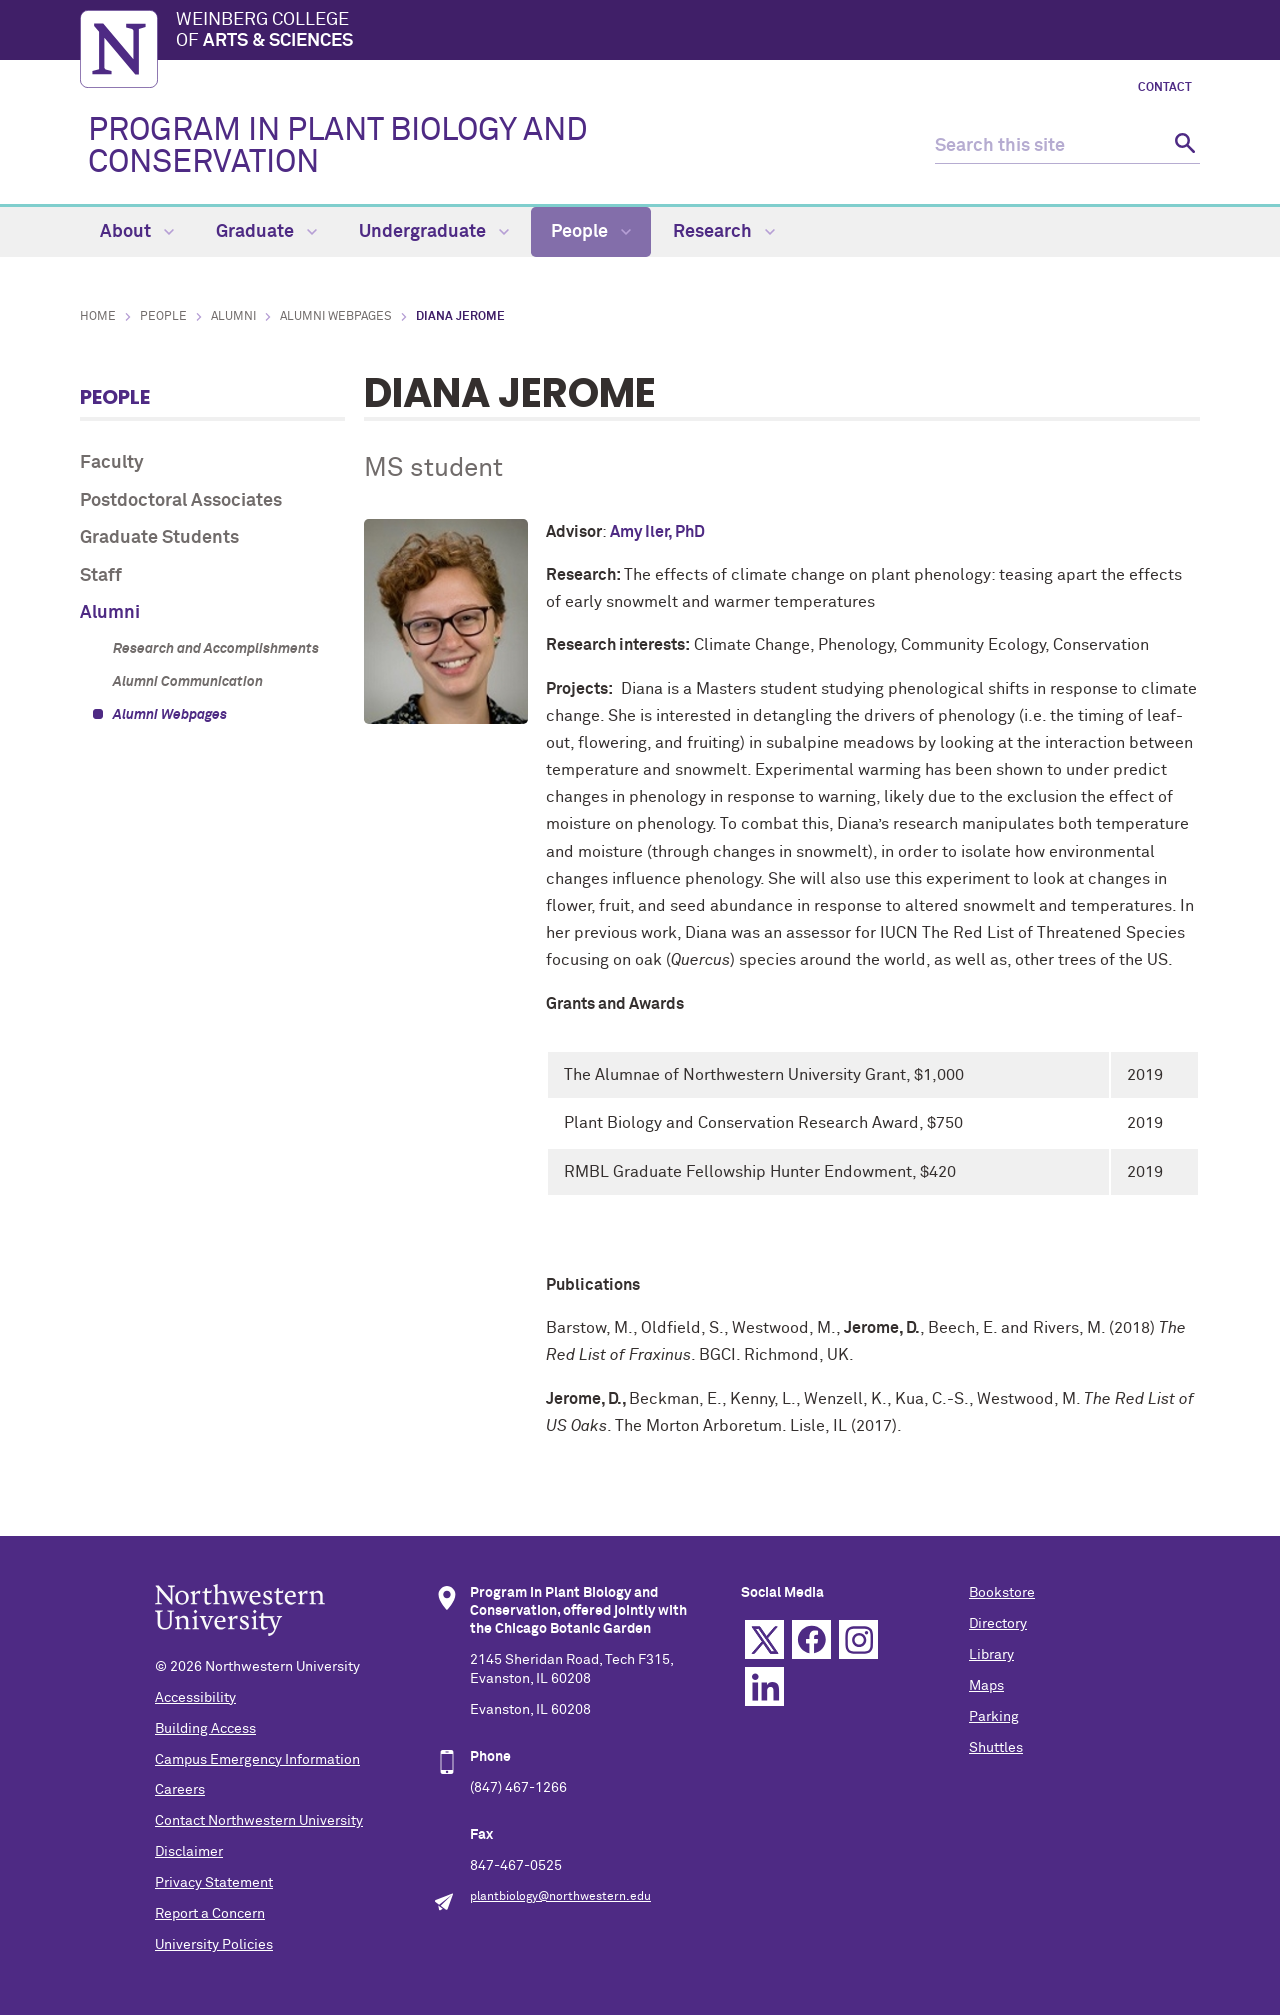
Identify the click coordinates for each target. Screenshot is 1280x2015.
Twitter (764, 1639)
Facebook (811, 1639)
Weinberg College (688, 32)
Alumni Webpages (336, 317)
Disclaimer (189, 1852)
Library (991, 1655)
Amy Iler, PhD (657, 532)
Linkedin (764, 1686)
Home (98, 317)
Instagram (858, 1639)
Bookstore (1002, 1593)
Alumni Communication (188, 682)
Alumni (233, 317)
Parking (994, 1717)
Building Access (205, 1729)
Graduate (266, 232)
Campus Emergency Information (257, 1760)
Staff (101, 576)
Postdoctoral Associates (181, 501)
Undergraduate (434, 232)
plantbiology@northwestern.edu (560, 1897)
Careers (180, 1790)
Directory (998, 1624)
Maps (986, 1686)
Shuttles (996, 1748)
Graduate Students (159, 538)
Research (724, 232)
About (137, 232)
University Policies (214, 1945)
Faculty (112, 463)
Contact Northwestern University (259, 1821)
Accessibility (195, 1698)
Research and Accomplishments (216, 649)
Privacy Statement (214, 1883)
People (591, 232)
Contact (1165, 88)
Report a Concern (210, 1914)
